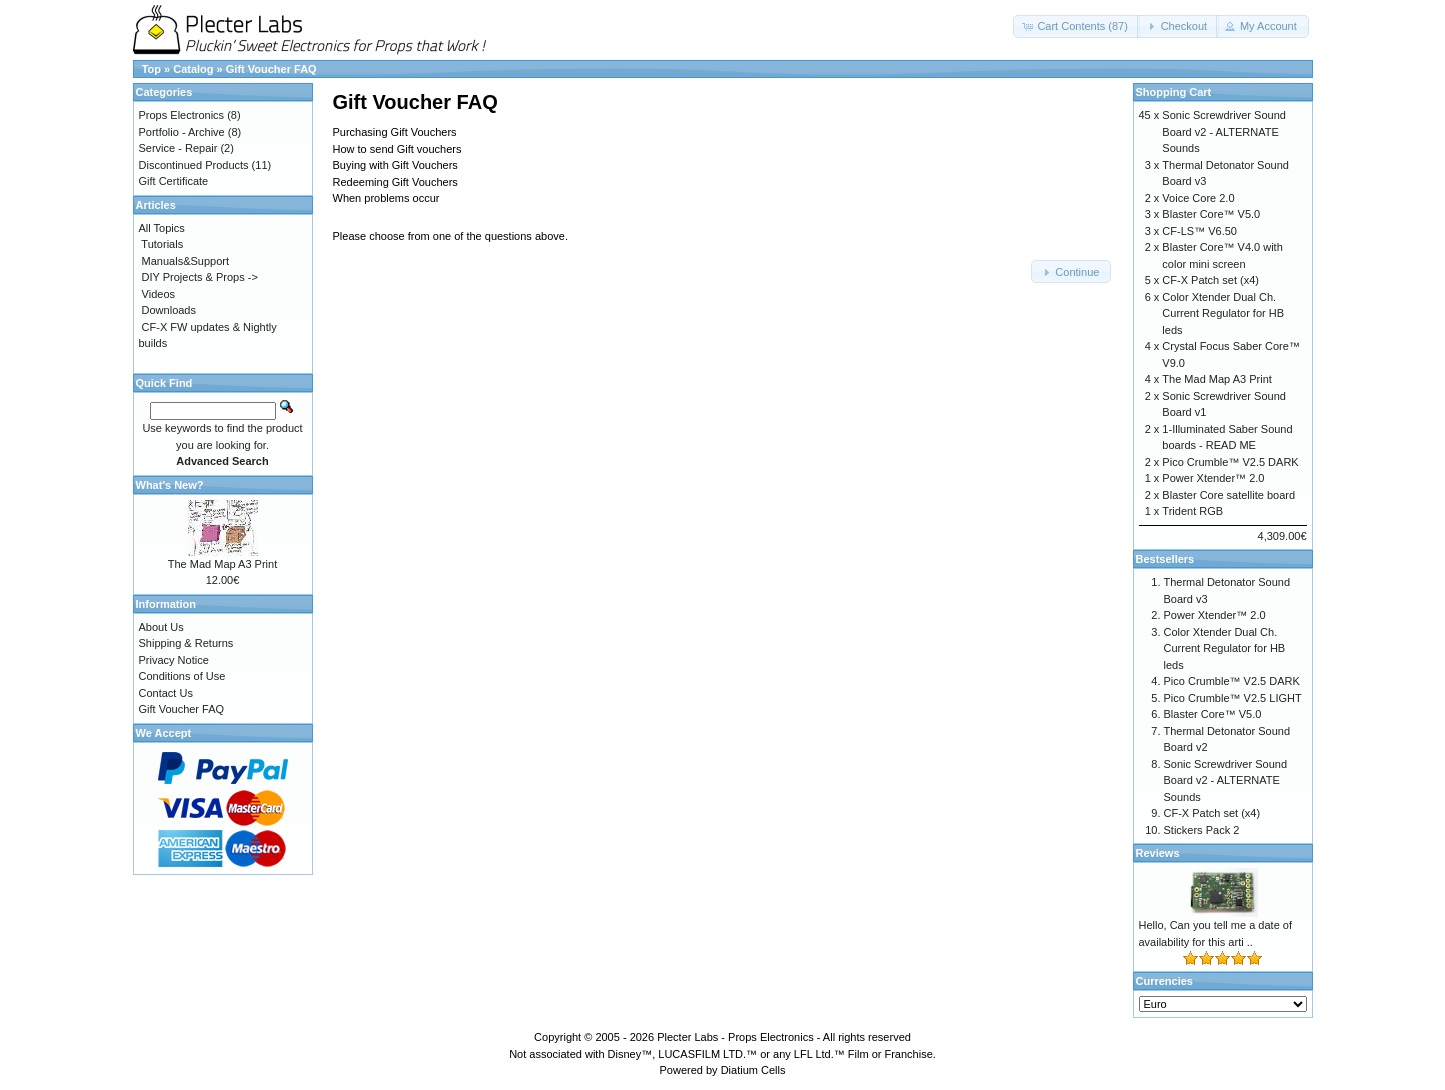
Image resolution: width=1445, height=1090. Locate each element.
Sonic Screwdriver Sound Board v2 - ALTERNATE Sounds (1224, 131)
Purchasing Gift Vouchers (395, 132)
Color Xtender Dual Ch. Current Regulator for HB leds (1223, 313)
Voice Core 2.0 (1198, 198)
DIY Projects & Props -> (200, 277)
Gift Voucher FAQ (271, 69)
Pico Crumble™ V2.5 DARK (1230, 462)
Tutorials (162, 244)
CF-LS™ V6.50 (1199, 231)
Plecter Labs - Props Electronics (735, 1037)
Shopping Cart (1174, 92)
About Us (161, 627)
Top (151, 69)
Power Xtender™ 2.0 (1213, 478)
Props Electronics (182, 115)
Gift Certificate (174, 181)
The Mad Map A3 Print (222, 564)
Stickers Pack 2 (1202, 830)
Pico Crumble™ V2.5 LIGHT (1233, 698)
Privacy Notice (174, 660)
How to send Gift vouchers (397, 149)
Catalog (193, 69)
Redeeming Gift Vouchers (395, 182)
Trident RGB (1192, 511)
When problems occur (386, 198)
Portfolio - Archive (182, 132)
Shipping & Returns (186, 643)
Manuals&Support (185, 261)
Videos (158, 294)
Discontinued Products (194, 165)
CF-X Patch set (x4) (1210, 280)
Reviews (1158, 853)
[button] (1076, 26)
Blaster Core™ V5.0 (1211, 214)
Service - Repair (178, 148)
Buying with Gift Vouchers (395, 165)
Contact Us (166, 693)
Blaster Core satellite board (1228, 495)
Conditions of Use (182, 676)
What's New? (170, 485)
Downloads (169, 310)
